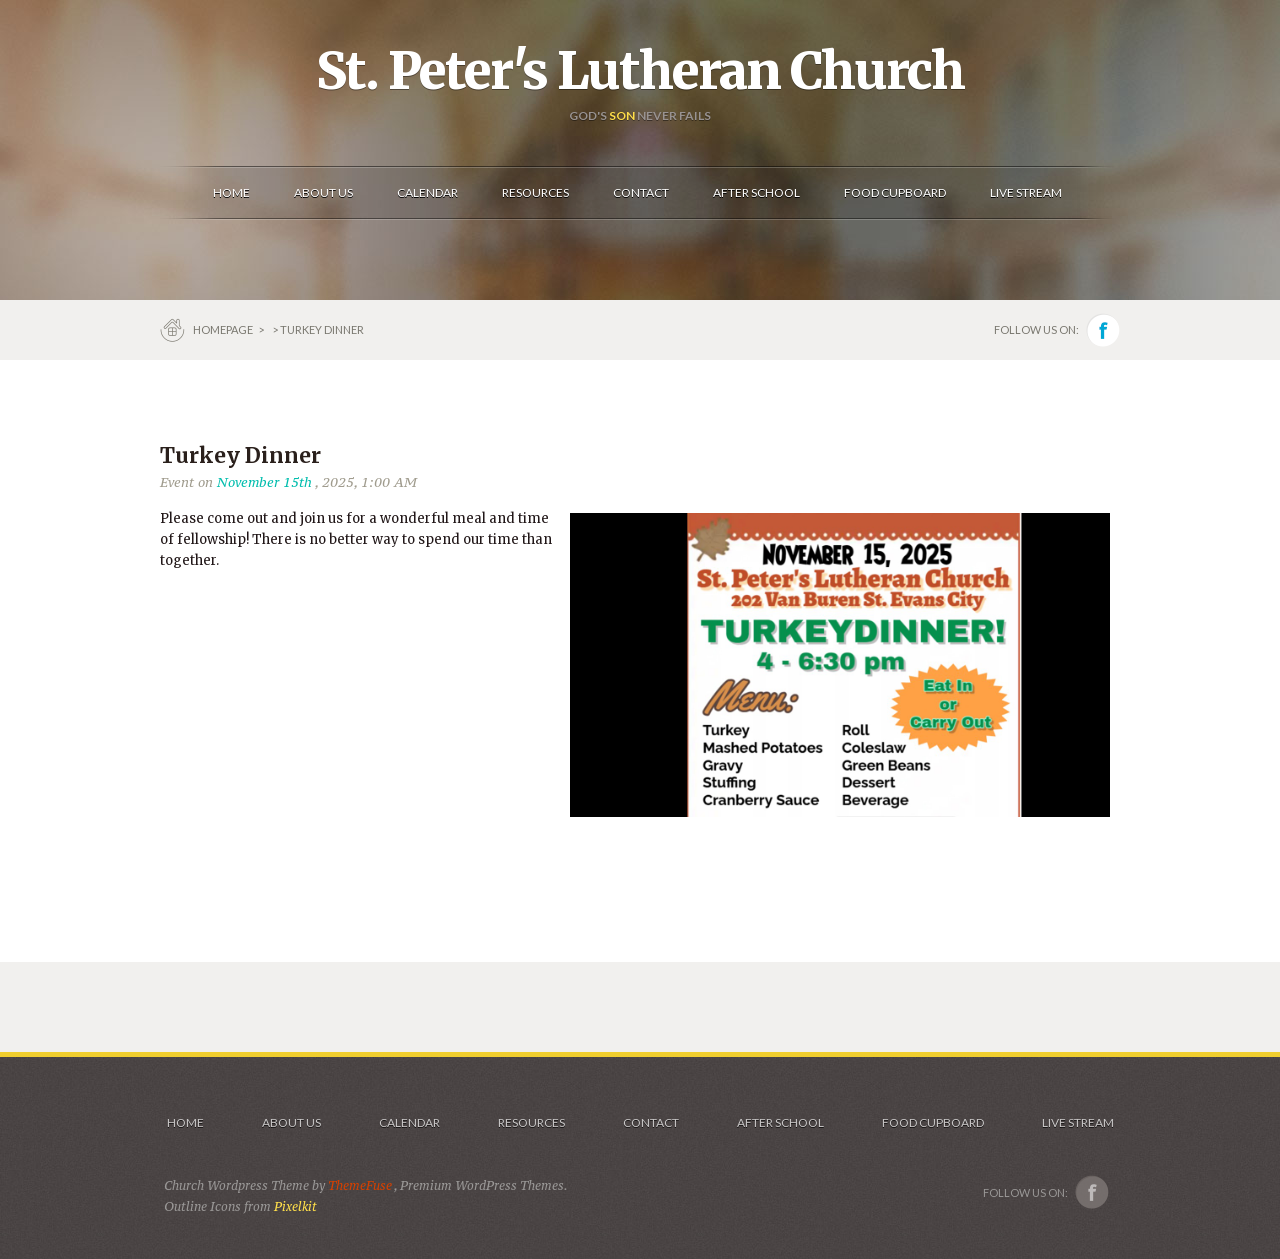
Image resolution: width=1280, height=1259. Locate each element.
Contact (651, 1122)
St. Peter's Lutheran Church (640, 71)
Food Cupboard (933, 1122)
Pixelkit (295, 1206)
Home (185, 1122)
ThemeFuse (361, 1185)
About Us (291, 1122)
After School (780, 1122)
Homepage (224, 329)
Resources (531, 1122)
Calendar (409, 1122)
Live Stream (1078, 1122)
